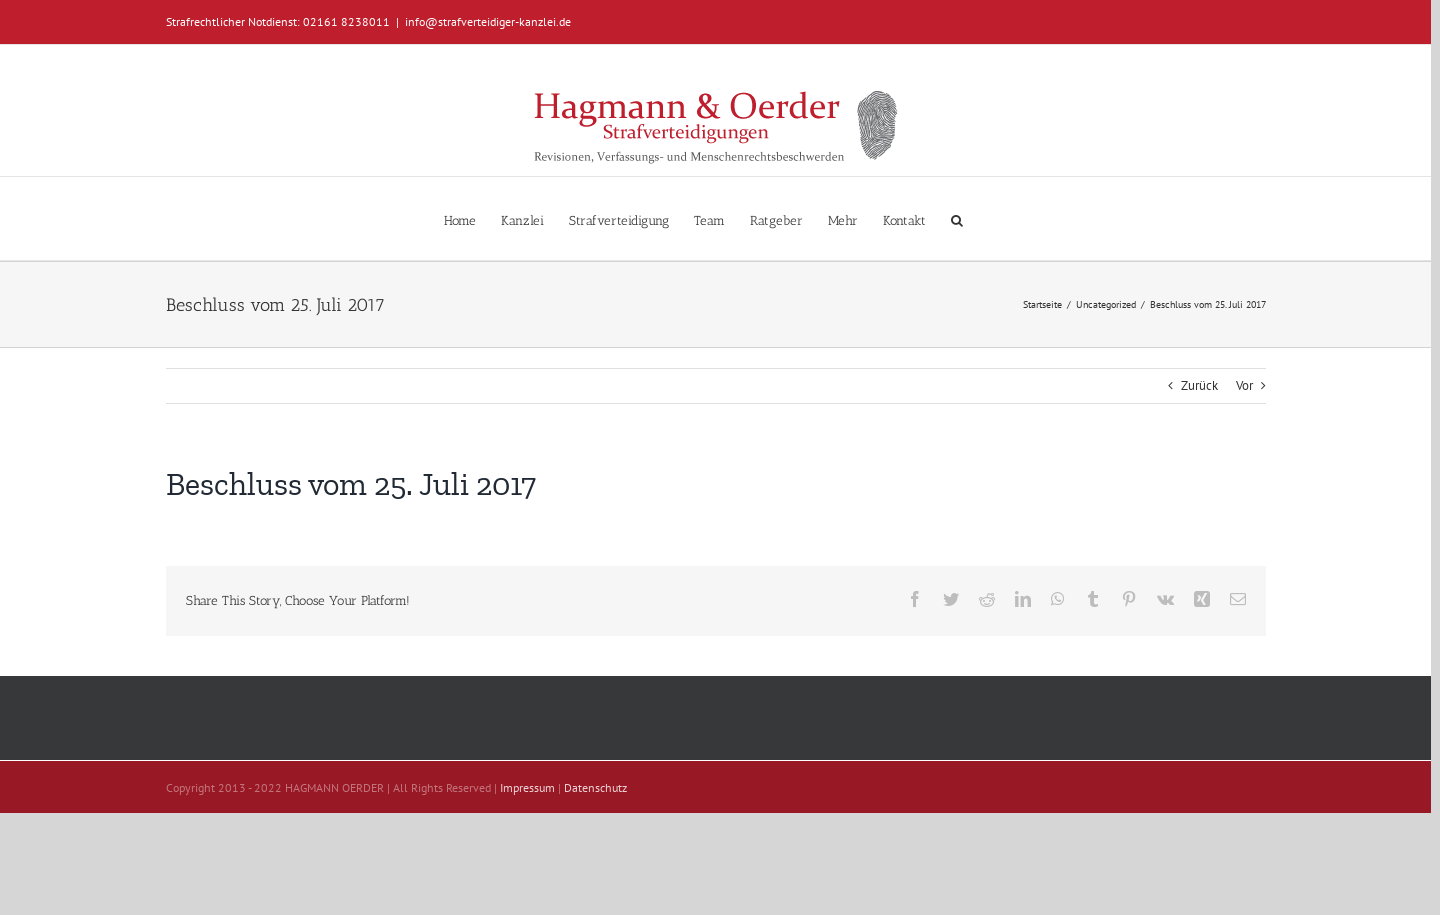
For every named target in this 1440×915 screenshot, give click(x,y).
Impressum (527, 787)
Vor (1244, 385)
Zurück (1199, 385)
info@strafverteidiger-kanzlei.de (488, 21)
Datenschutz (595, 787)
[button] (957, 218)
